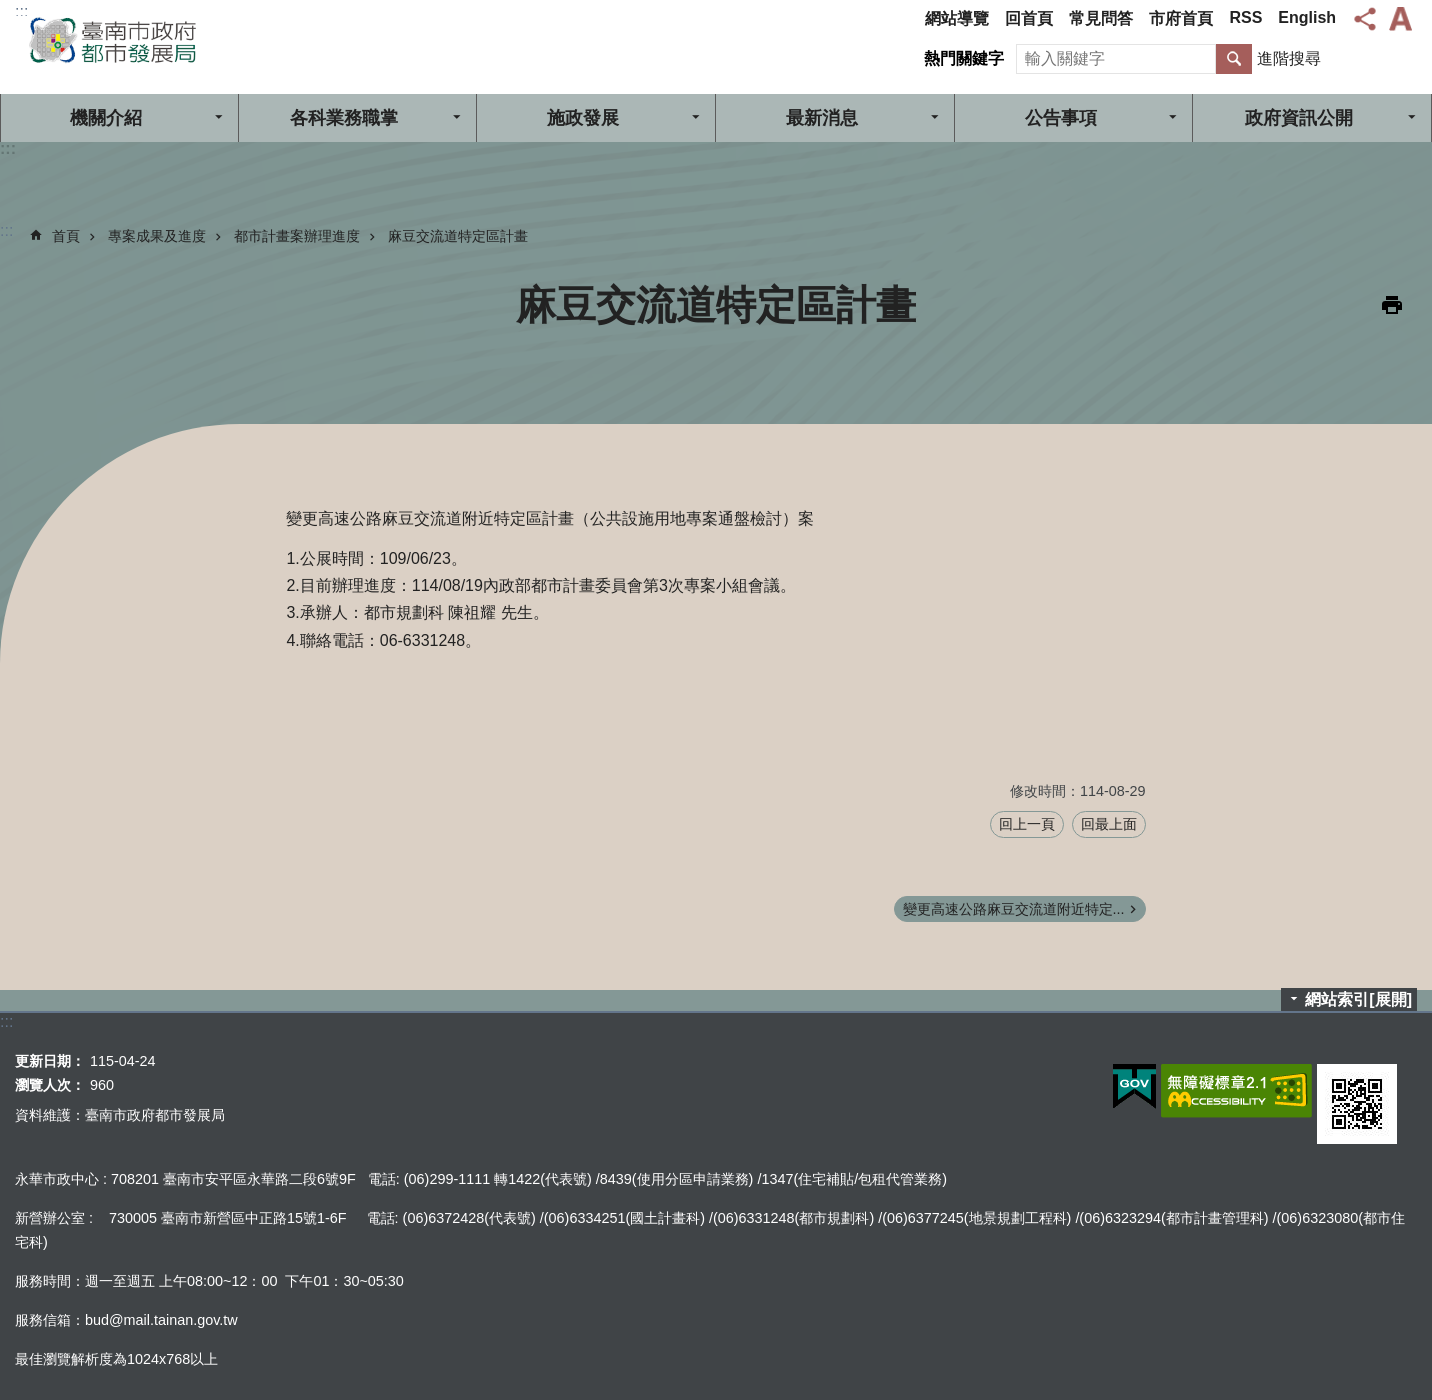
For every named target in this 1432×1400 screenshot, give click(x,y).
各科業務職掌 (344, 118)
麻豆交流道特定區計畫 (458, 236)
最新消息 (822, 118)
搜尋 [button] (1234, 59)
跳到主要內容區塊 (10, 10)
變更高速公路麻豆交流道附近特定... (1014, 909)
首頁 (66, 236)
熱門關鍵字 (964, 58)
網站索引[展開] (1358, 999)
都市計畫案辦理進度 (297, 236)
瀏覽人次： (50, 1085)
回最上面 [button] (1109, 824)
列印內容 (1392, 305)
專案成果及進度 (157, 236)
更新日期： (50, 1061)
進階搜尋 (1289, 58)
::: (21, 11)
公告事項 (1061, 118)
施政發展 (583, 118)
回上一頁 (1027, 824)
